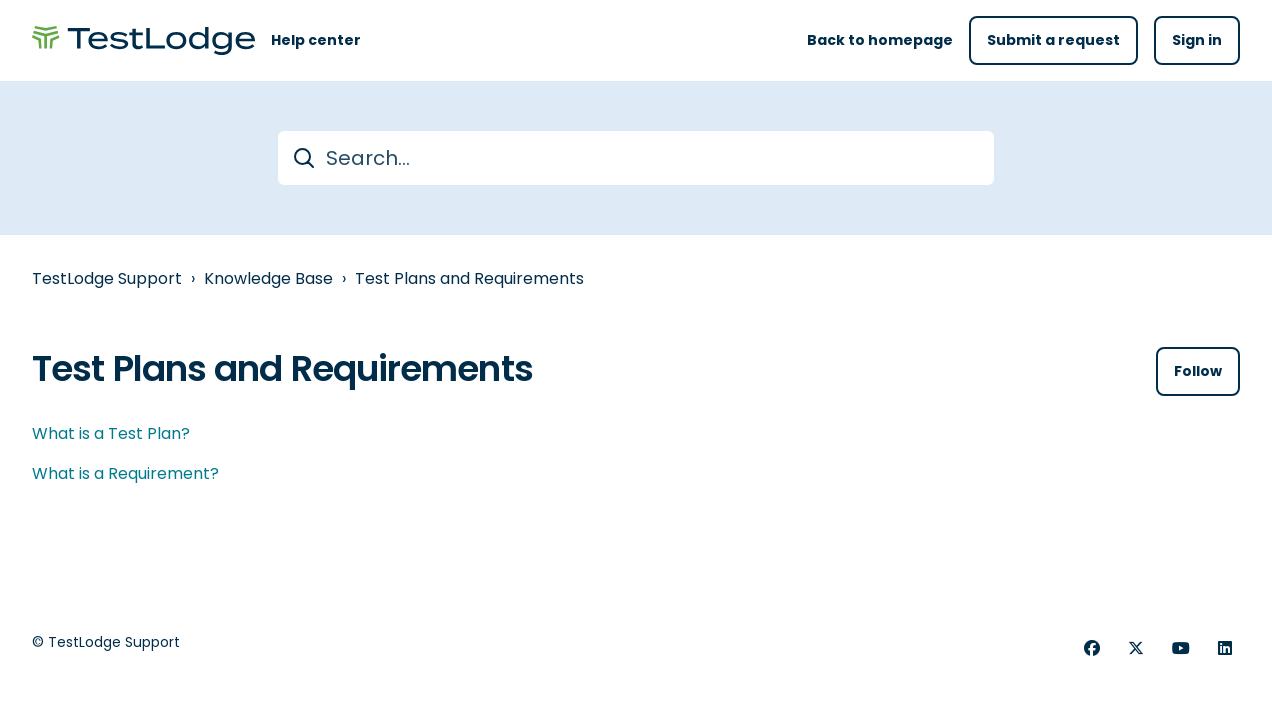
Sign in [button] (1197, 40)
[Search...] (636, 158)
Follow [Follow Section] (1198, 371)
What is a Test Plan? (111, 433)
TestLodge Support (107, 278)
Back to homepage (880, 40)
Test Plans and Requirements (469, 278)
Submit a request (1053, 40)
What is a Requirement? (125, 473)
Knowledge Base (268, 278)
